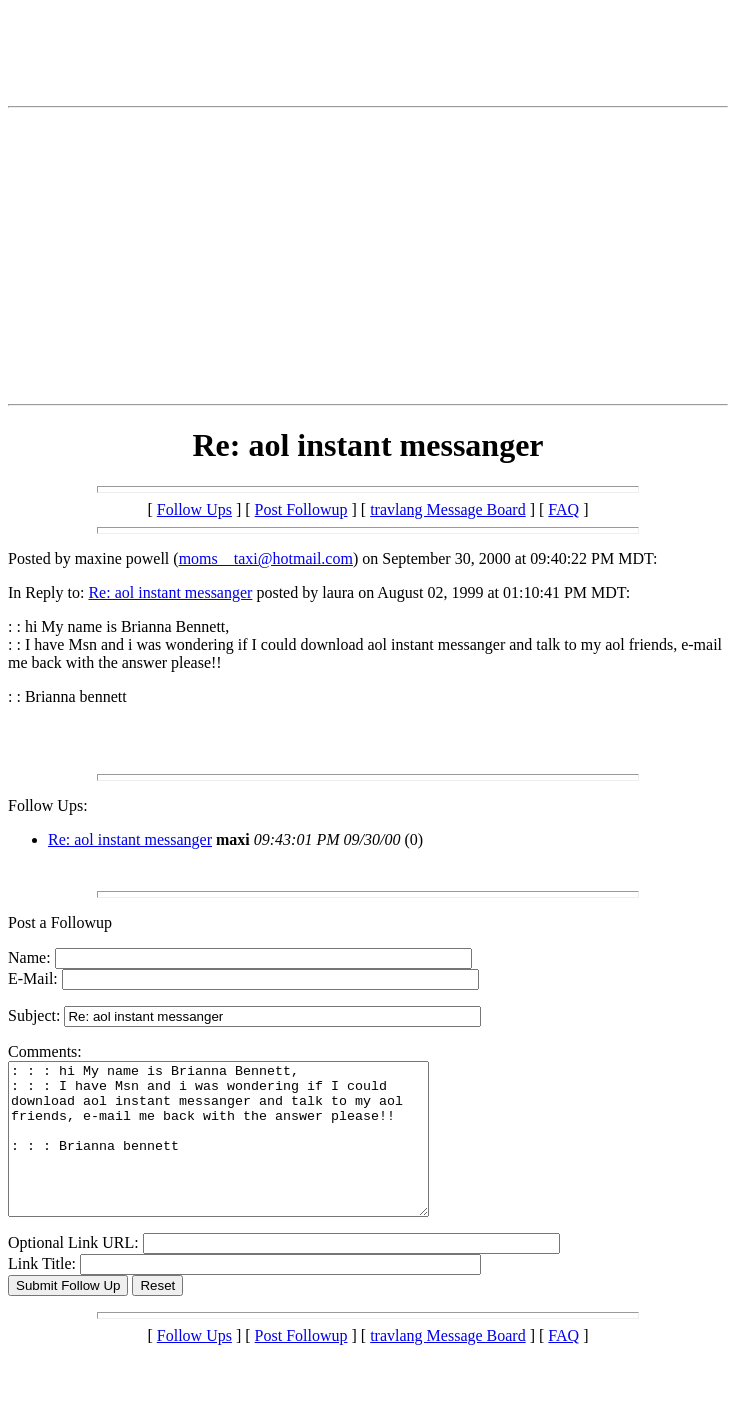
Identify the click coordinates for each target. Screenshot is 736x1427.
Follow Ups (194, 509)
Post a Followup (60, 922)
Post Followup (301, 509)
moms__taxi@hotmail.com (266, 558)
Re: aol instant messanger (170, 592)
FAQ (563, 509)
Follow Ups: (48, 805)
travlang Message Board (448, 509)
